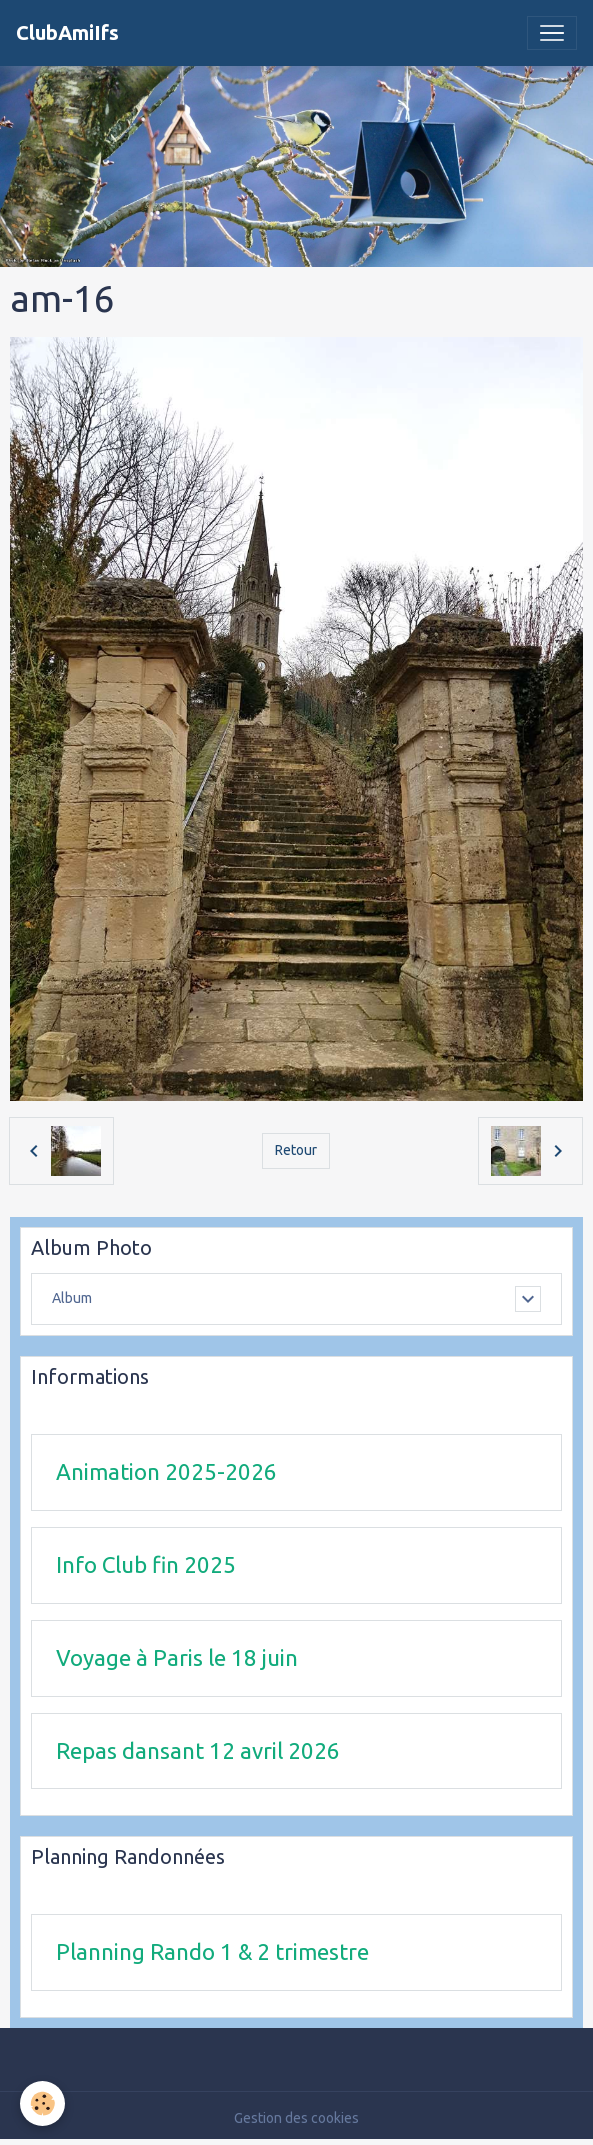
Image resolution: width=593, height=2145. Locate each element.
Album (72, 1298)
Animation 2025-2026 (166, 1471)
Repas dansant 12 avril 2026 (198, 1750)
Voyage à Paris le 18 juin (177, 1657)
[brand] (67, 33)
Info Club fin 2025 (146, 1564)
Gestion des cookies (296, 2118)
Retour (296, 1150)
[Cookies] (42, 2103)
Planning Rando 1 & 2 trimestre (212, 1951)
